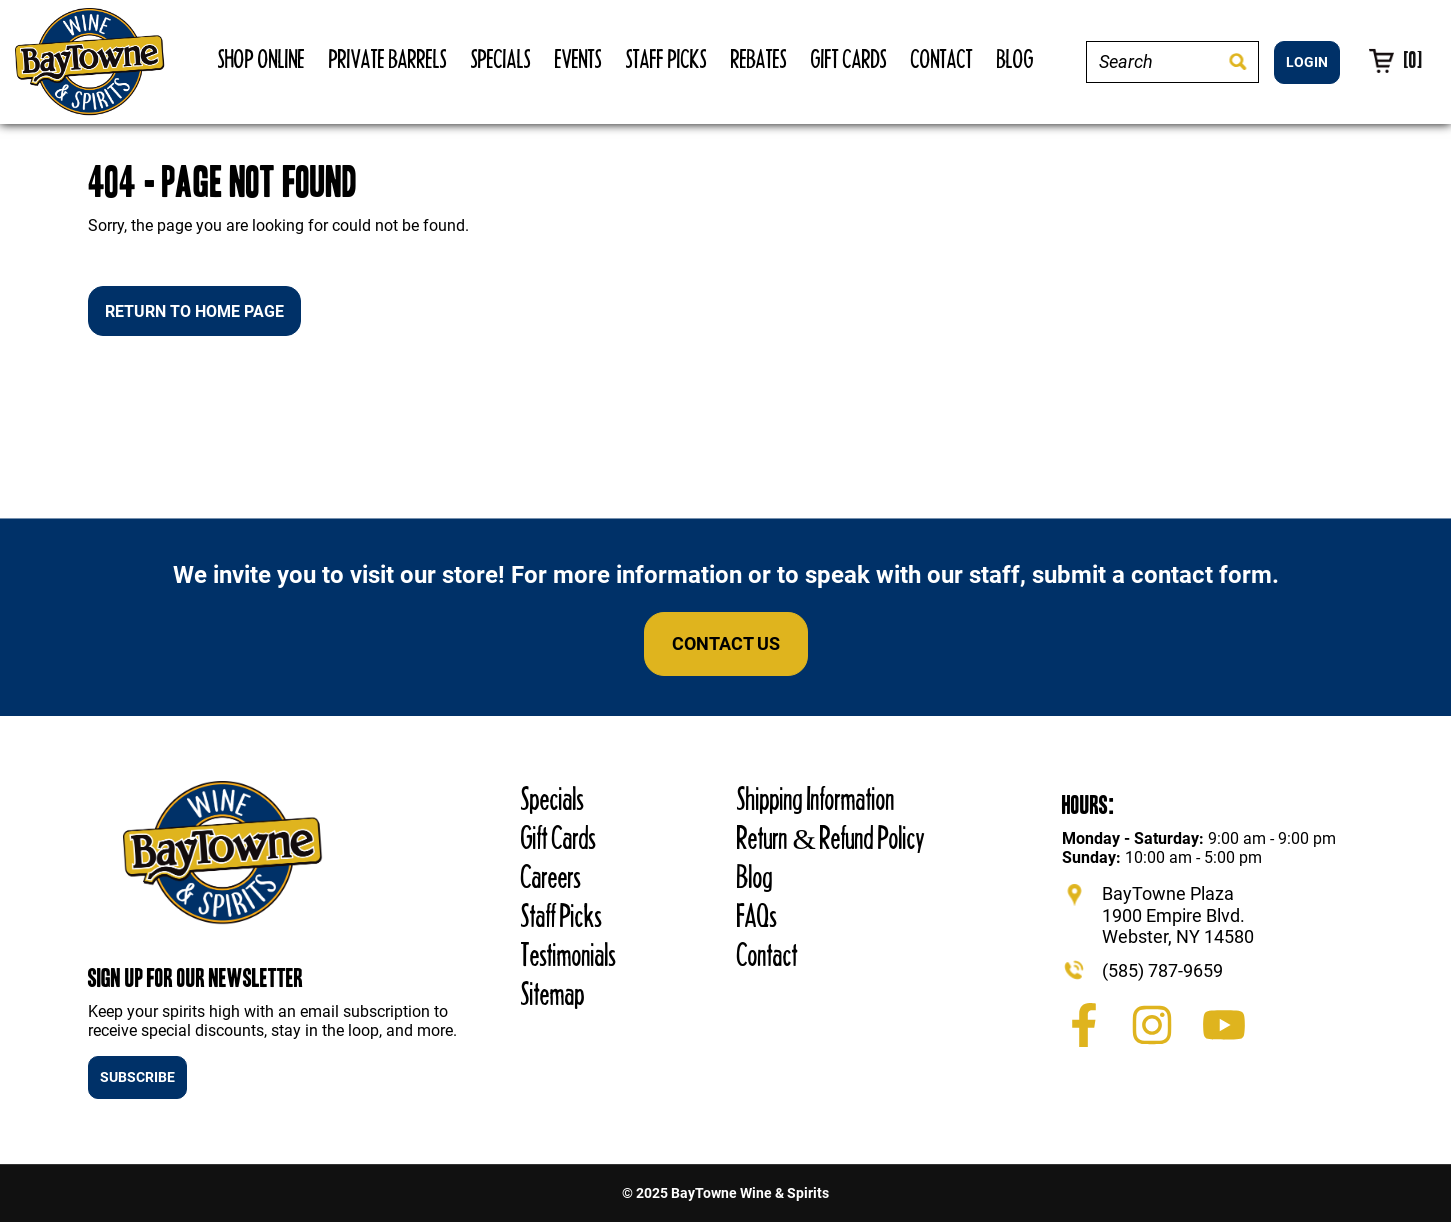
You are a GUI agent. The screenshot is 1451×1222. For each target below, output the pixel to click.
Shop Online (261, 59)
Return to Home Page (194, 311)
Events (578, 59)
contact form (1201, 575)
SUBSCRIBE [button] (137, 1077)
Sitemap (553, 993)
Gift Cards (849, 59)
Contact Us (726, 643)
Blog (1015, 59)
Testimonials (568, 954)
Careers (551, 876)
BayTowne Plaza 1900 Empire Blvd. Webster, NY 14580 (1178, 915)
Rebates (759, 59)
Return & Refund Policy (830, 837)
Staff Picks (666, 59)
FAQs (757, 915)
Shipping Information (816, 798)
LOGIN (1307, 62)
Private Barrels (388, 59)
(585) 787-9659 (1162, 970)
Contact (942, 59)
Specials (501, 59)
